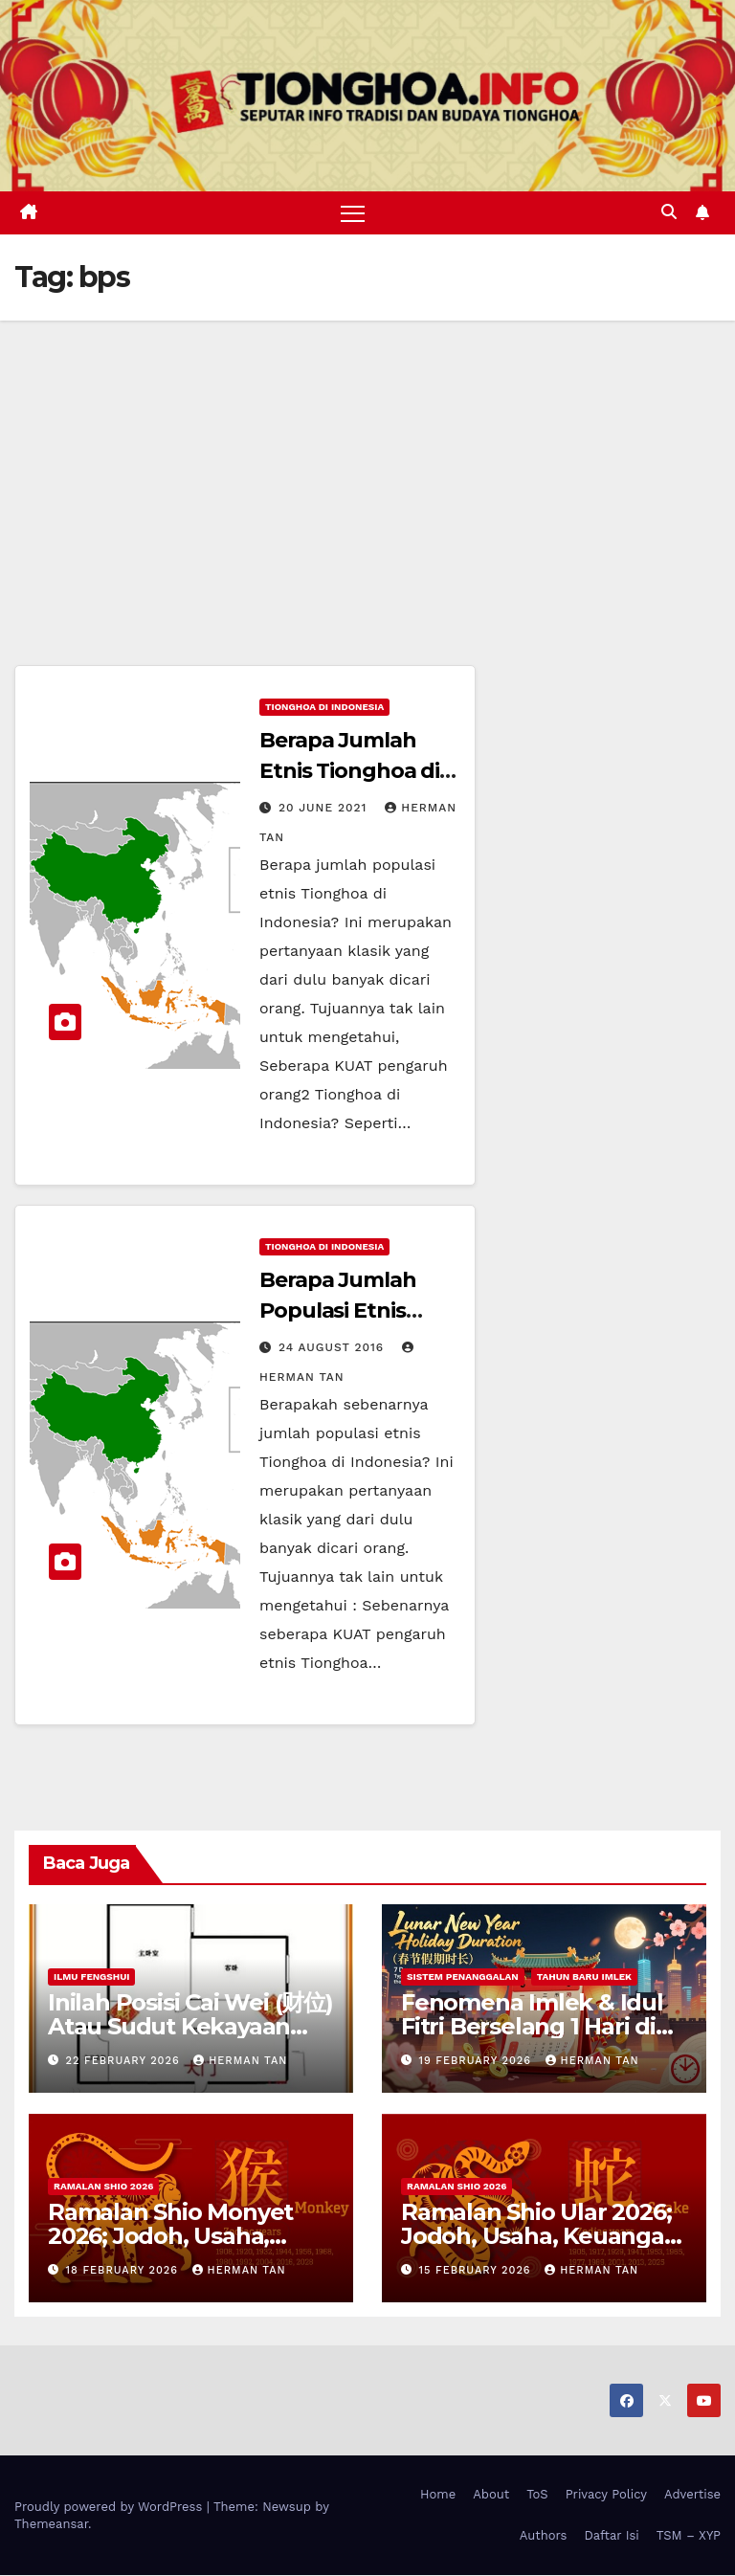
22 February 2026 (125, 2060)
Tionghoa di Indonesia (324, 707)
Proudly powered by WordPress (110, 2506)
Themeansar (51, 2524)
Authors (544, 2535)
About (491, 2494)
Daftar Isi (611, 2535)
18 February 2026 (124, 2270)
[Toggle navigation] (352, 213)
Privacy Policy (606, 2494)
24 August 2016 (333, 1348)
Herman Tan (240, 2060)
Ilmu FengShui (91, 1976)
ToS (537, 2494)
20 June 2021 (324, 808)
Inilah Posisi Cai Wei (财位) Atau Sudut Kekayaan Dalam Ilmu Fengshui (190, 2026)
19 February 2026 (477, 2060)
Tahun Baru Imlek (584, 1976)
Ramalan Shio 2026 (103, 2186)
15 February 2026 (477, 2270)
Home (438, 2494)
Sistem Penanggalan (463, 1976)
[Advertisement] (367, 464)
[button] (669, 213)
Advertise (692, 2494)
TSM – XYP (689, 2535)
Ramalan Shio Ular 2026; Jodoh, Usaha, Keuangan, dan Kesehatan (542, 2236)
